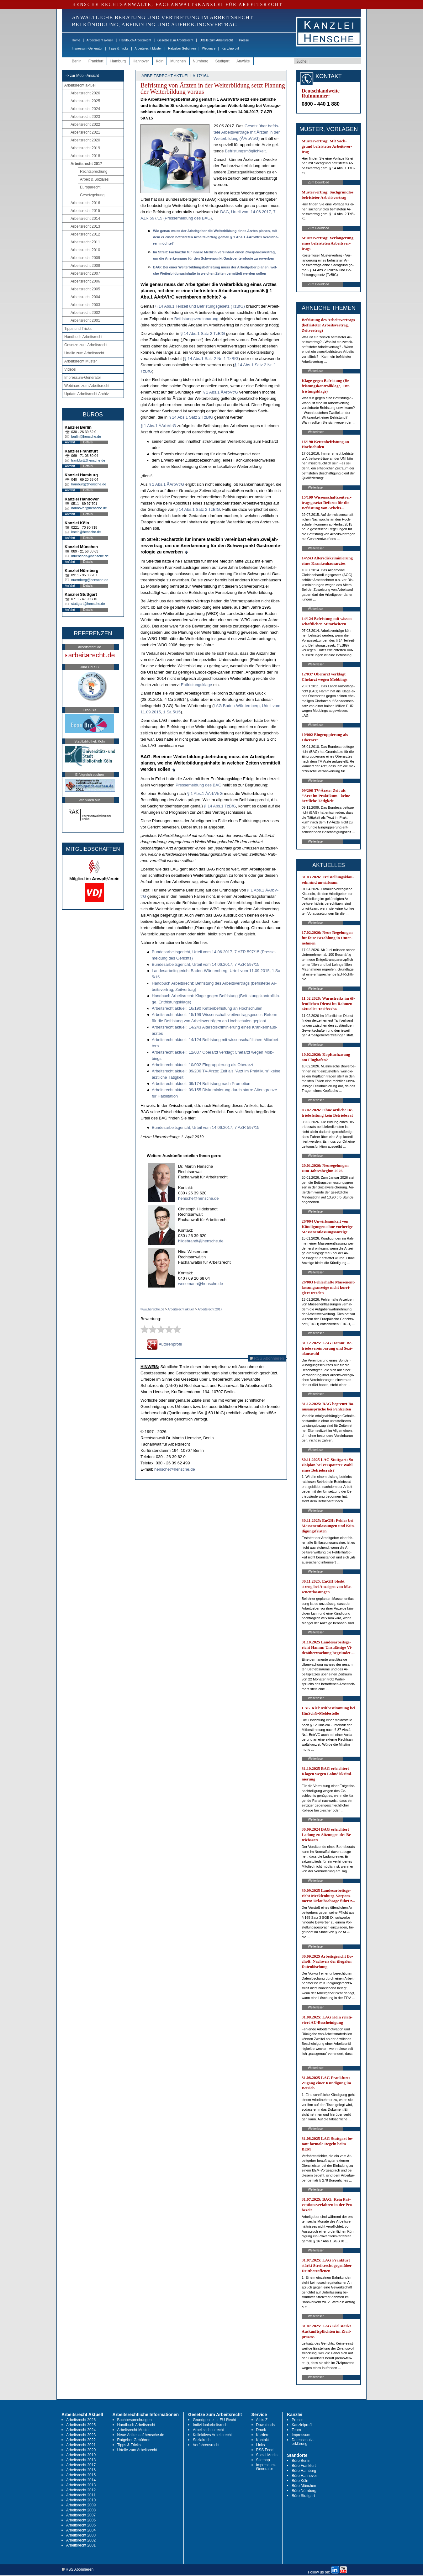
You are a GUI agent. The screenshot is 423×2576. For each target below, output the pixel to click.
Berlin (77, 61)
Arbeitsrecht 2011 (85, 242)
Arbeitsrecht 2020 (85, 140)
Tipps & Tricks (118, 48)
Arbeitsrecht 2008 (85, 265)
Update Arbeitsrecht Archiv (86, 394)
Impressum (301, 2435)
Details (88, 442)
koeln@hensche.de (86, 532)
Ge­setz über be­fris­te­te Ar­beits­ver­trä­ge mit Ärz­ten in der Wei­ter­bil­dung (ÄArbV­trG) (247, 132)
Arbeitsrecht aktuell (100, 40)
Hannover (141, 61)
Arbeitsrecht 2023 (85, 116)
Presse (244, 40)
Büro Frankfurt (304, 2465)
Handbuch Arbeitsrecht (135, 40)
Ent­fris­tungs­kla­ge (196, 684)
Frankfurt (95, 61)
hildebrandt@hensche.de (201, 1241)
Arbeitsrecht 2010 (85, 250)
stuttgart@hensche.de (88, 604)
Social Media (267, 2455)
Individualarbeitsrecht (210, 2425)
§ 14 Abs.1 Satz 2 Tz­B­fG (202, 333)
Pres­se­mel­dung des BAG (198, 785)
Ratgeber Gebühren (182, 48)
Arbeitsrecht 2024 (85, 109)
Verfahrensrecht (206, 2445)
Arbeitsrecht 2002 (85, 312)
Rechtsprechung (93, 171)
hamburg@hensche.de (88, 484)
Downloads (265, 2425)
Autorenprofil (164, 1344)
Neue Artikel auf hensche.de (140, 2435)
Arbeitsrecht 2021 (85, 132)
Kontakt (262, 2440)
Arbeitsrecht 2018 (85, 156)
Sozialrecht (202, 2440)
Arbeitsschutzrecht (208, 2430)
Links (260, 2445)
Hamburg (118, 61)
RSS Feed (264, 2450)
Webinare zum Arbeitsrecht (86, 385)
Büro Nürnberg (304, 2491)
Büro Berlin (301, 2460)
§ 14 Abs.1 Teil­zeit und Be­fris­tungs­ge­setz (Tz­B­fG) (200, 306)
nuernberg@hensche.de (89, 580)
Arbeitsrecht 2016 (85, 203)
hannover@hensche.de (89, 508)
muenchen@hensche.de (89, 556)
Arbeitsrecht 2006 (85, 281)
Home (76, 40)
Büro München (304, 2485)
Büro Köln (300, 2480)
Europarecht (90, 187)
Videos (70, 369)
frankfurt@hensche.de (88, 460)
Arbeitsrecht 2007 (85, 273)
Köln (159, 61)
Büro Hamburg (304, 2470)
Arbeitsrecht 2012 (85, 234)
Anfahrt (70, 442)
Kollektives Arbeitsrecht (212, 2435)
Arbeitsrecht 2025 (85, 101)
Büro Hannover (304, 2475)
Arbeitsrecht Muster (148, 48)
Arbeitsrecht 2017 (86, 163)
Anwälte (243, 61)
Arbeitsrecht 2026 (85, 93)
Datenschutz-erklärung (303, 2442)
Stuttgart (222, 61)
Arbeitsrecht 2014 (85, 218)
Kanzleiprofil (230, 48)
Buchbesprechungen (134, 2420)
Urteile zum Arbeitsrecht (216, 40)
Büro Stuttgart (303, 2496)
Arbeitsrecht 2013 (85, 226)
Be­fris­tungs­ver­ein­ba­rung (196, 318)
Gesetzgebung (92, 195)
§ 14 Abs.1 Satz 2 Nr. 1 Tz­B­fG (211, 358)
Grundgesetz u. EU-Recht (214, 2420)
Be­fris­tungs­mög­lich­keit (245, 151)
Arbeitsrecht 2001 (85, 320)
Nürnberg (201, 61)
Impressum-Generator (87, 48)
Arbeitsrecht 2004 (85, 297)
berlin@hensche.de (86, 436)
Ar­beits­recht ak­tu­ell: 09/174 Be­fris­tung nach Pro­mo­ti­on (201, 1083)
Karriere (263, 2435)
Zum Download (318, 182)
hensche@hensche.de (198, 1198)
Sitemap (263, 2460)
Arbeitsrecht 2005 (85, 289)
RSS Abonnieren (267, 1358)
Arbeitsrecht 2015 (85, 211)
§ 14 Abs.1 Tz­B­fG (220, 806)
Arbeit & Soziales (94, 179)
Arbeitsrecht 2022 (85, 124)
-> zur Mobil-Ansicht (82, 75)
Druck (261, 2430)
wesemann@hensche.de (200, 1283)
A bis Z (262, 2420)
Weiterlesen (316, 371)
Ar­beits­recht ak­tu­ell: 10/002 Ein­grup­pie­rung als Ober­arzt (202, 1064)
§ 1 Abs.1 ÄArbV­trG (220, 392)
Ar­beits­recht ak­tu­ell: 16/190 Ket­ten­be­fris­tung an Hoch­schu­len (207, 1008)
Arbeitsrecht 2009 (85, 258)
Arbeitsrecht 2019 (85, 148)
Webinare (208, 48)
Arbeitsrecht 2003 (85, 305)
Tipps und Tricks (78, 328)
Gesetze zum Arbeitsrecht (175, 40)
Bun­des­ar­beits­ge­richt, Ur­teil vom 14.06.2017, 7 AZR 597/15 (205, 964)
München (178, 61)
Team (296, 2430)
